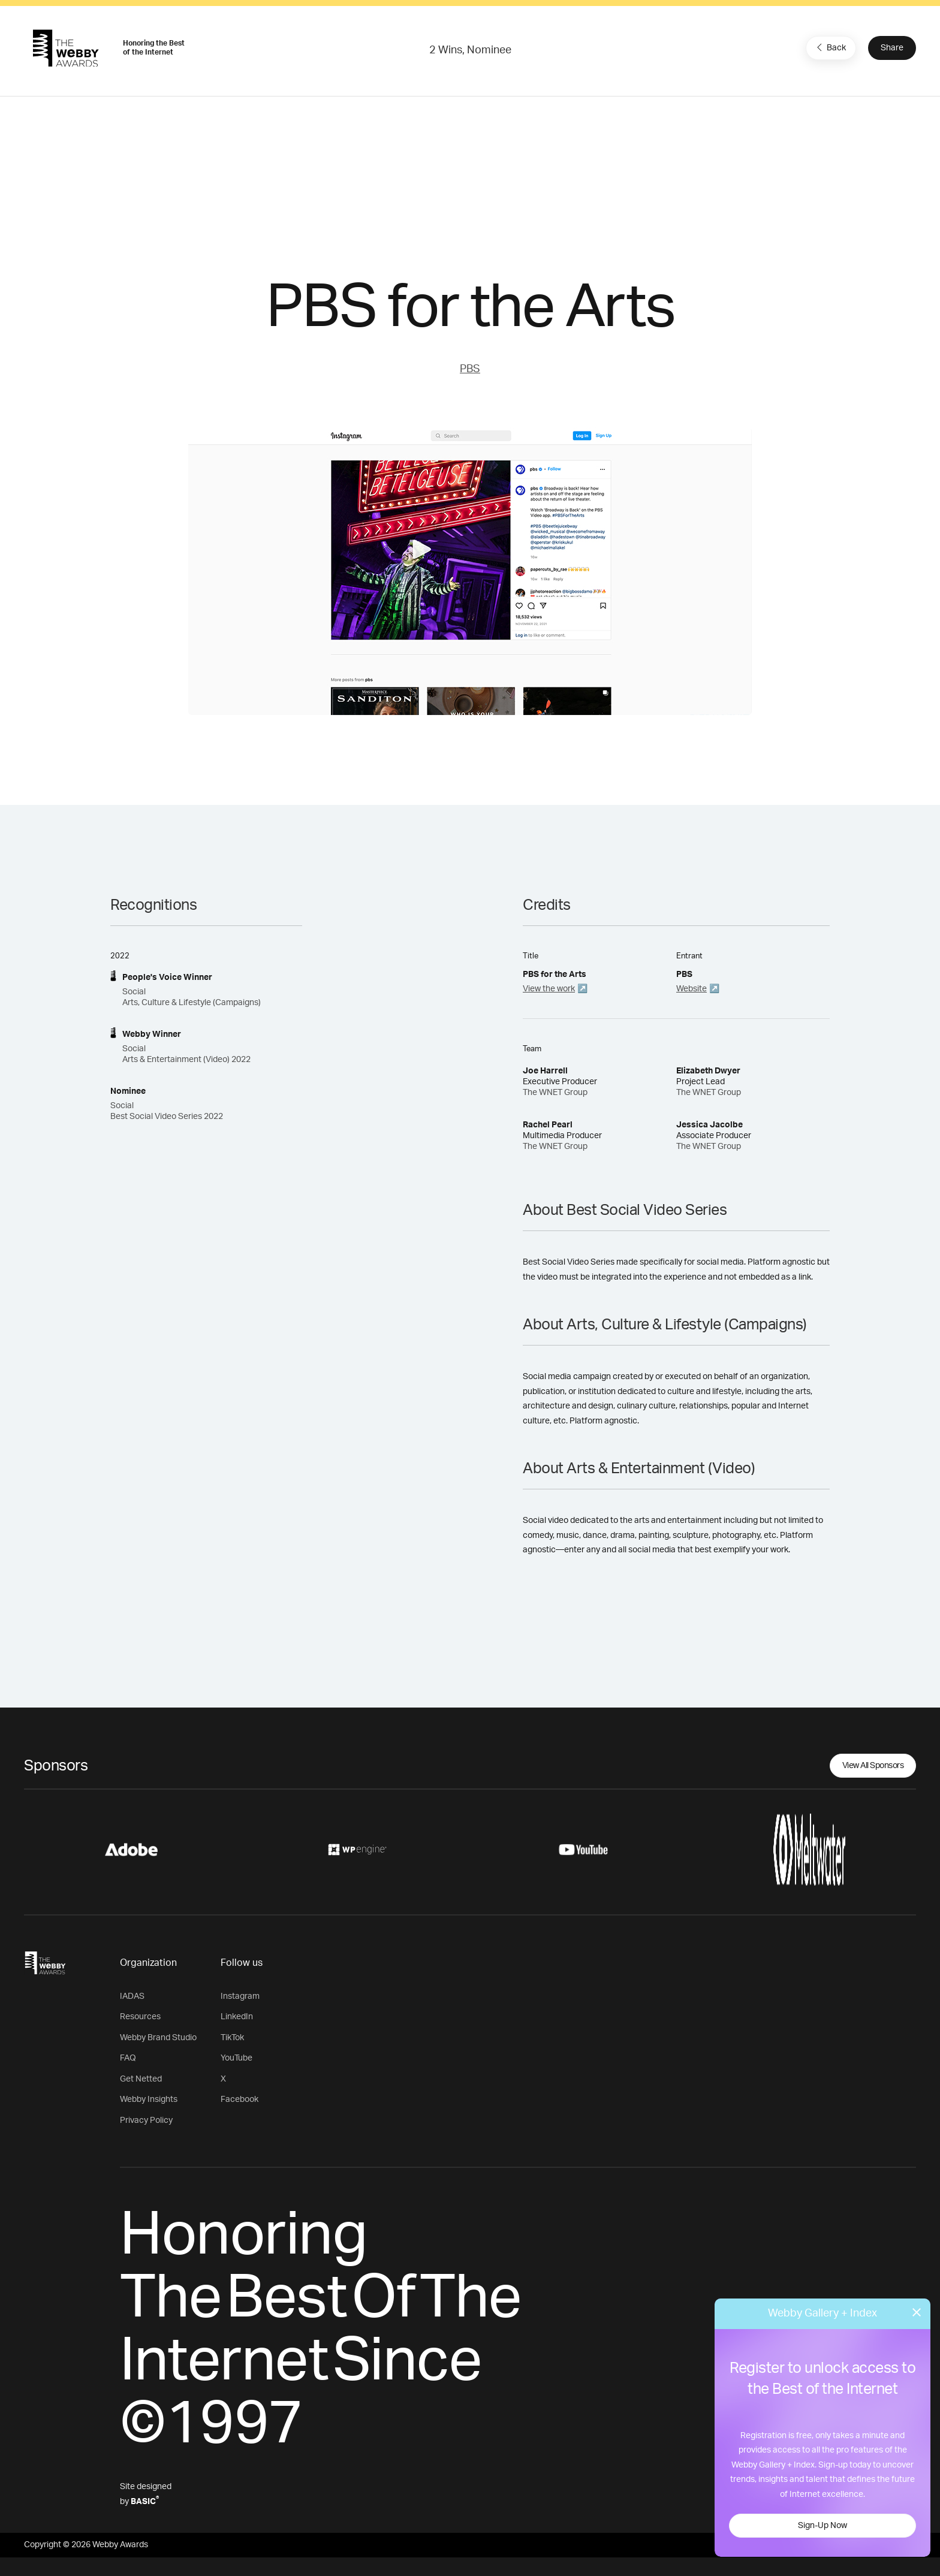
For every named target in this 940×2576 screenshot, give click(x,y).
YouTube (236, 2058)
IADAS (132, 1996)
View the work (549, 989)
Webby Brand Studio (158, 2038)
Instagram (240, 1996)
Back (830, 47)
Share (892, 48)
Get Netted (141, 2079)
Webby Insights (148, 2099)
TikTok (232, 2038)
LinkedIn (237, 2017)
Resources (140, 2017)
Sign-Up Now (822, 2525)
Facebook (239, 2099)
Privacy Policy (146, 2120)
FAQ (128, 2058)
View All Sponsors (873, 1765)
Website (691, 989)
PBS (470, 369)
